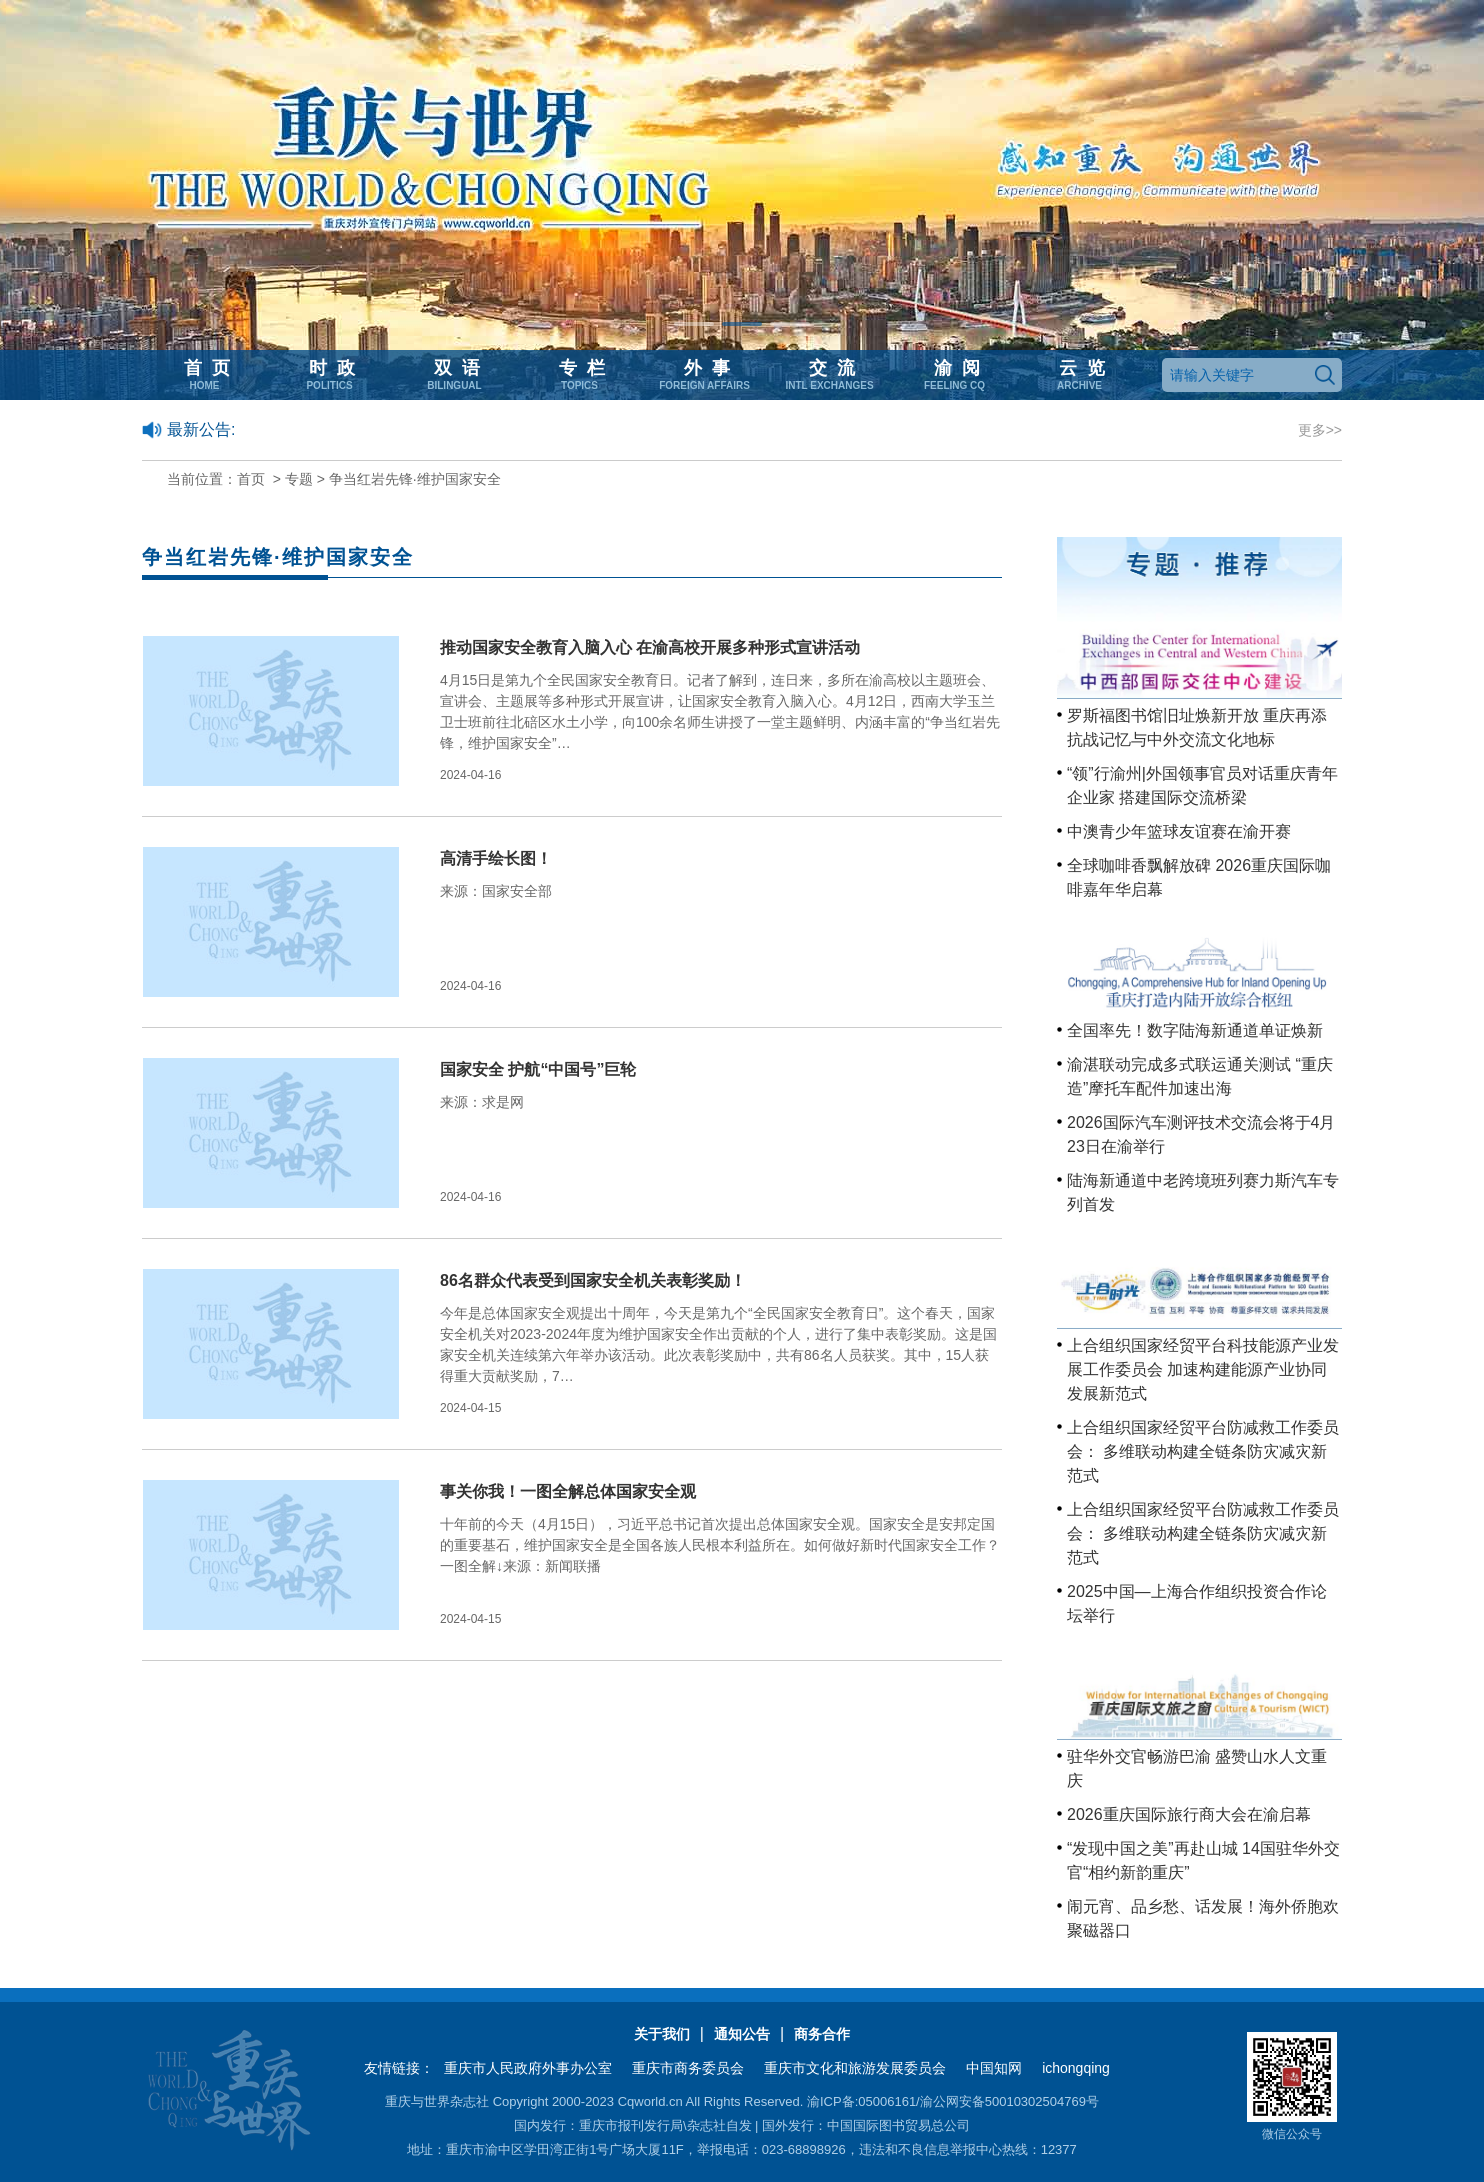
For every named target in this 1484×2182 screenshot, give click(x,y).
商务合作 (822, 2034)
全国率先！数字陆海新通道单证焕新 (1195, 1030)
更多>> (1320, 430)
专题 (299, 479)
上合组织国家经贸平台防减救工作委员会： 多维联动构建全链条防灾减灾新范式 (1203, 1451)
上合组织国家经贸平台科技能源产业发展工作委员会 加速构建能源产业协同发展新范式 (1203, 1369)
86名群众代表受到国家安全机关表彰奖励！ (593, 1280)
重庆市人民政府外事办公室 (528, 2068)
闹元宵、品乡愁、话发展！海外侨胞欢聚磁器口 (1203, 1918)
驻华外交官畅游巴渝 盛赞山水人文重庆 (1197, 1768)
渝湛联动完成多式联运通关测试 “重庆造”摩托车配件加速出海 (1200, 1076)
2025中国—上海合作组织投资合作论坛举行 (1197, 1603)
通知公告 (742, 2034)
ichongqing (1076, 2068)
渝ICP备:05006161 (861, 2101)
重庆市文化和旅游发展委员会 (855, 2068)
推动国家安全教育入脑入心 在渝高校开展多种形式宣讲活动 (650, 647)
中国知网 (994, 2068)
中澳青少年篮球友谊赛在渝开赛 (1179, 831)
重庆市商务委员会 (688, 2068)
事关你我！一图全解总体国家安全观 (568, 1491)
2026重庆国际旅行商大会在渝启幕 (1189, 1814)
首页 (251, 479)
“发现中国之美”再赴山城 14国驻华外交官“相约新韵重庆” (1203, 1860)
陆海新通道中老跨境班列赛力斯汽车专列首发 (1203, 1192)
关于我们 (662, 2034)
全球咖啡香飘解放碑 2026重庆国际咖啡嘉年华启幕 (1199, 877)
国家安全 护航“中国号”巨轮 (538, 1069)
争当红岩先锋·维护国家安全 (415, 479)
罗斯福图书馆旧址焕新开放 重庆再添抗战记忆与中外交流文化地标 (1197, 727)
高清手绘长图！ (496, 858)
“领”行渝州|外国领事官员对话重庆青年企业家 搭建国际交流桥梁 (1202, 785)
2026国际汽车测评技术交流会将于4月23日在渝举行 (1201, 1134)
